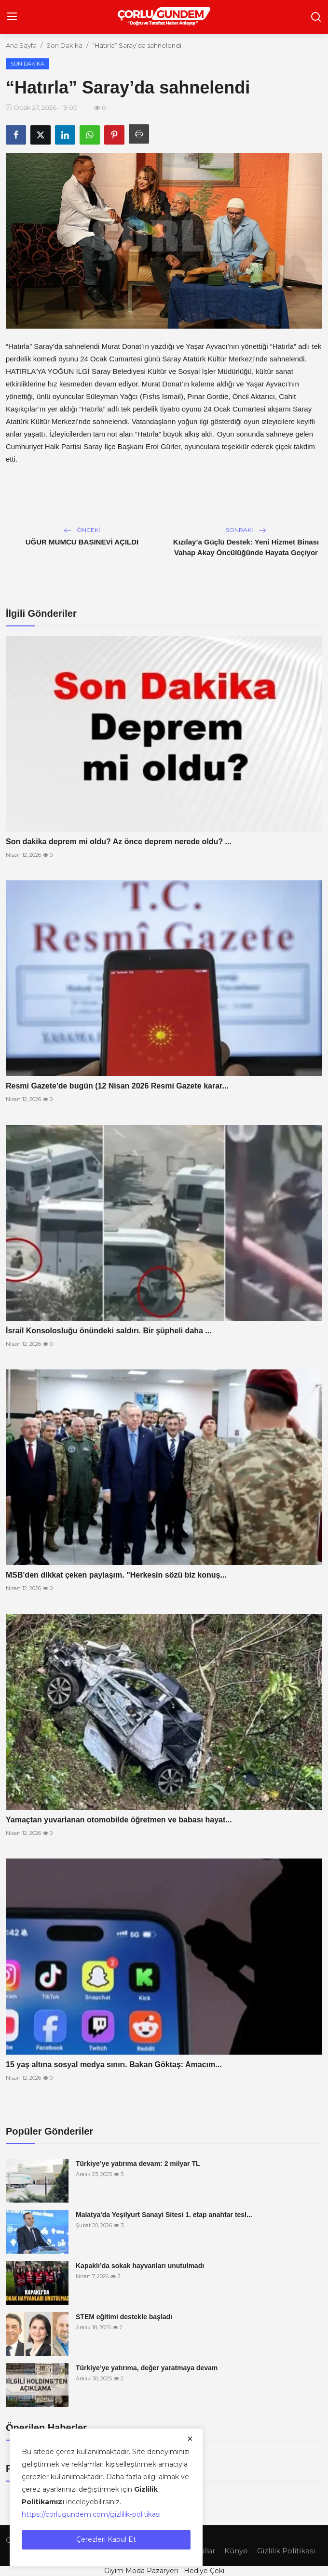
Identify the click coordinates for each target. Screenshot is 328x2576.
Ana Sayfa (21, 45)
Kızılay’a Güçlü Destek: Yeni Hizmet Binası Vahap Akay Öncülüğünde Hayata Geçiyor (246, 547)
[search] (316, 16)
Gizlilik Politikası (286, 2550)
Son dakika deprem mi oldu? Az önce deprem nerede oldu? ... (119, 841)
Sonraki (246, 529)
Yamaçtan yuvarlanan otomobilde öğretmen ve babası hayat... (119, 1820)
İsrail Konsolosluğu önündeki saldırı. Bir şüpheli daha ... (109, 1331)
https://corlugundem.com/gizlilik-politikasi (91, 2514)
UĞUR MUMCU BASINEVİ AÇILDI (82, 542)
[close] (190, 2438)
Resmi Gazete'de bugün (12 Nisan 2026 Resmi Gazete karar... (117, 1086)
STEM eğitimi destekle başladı (124, 2317)
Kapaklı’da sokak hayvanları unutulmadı (140, 2266)
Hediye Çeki (204, 2570)
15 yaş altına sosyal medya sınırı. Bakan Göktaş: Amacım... (114, 2064)
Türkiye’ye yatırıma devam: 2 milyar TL (138, 2163)
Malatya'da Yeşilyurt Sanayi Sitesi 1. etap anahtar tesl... (164, 2214)
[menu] (12, 16)
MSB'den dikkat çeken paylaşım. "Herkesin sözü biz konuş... (116, 1575)
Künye (236, 2550)
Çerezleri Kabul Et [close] (106, 2539)
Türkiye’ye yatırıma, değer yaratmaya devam (147, 2368)
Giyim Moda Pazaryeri (141, 2570)
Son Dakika (64, 45)
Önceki (82, 529)
